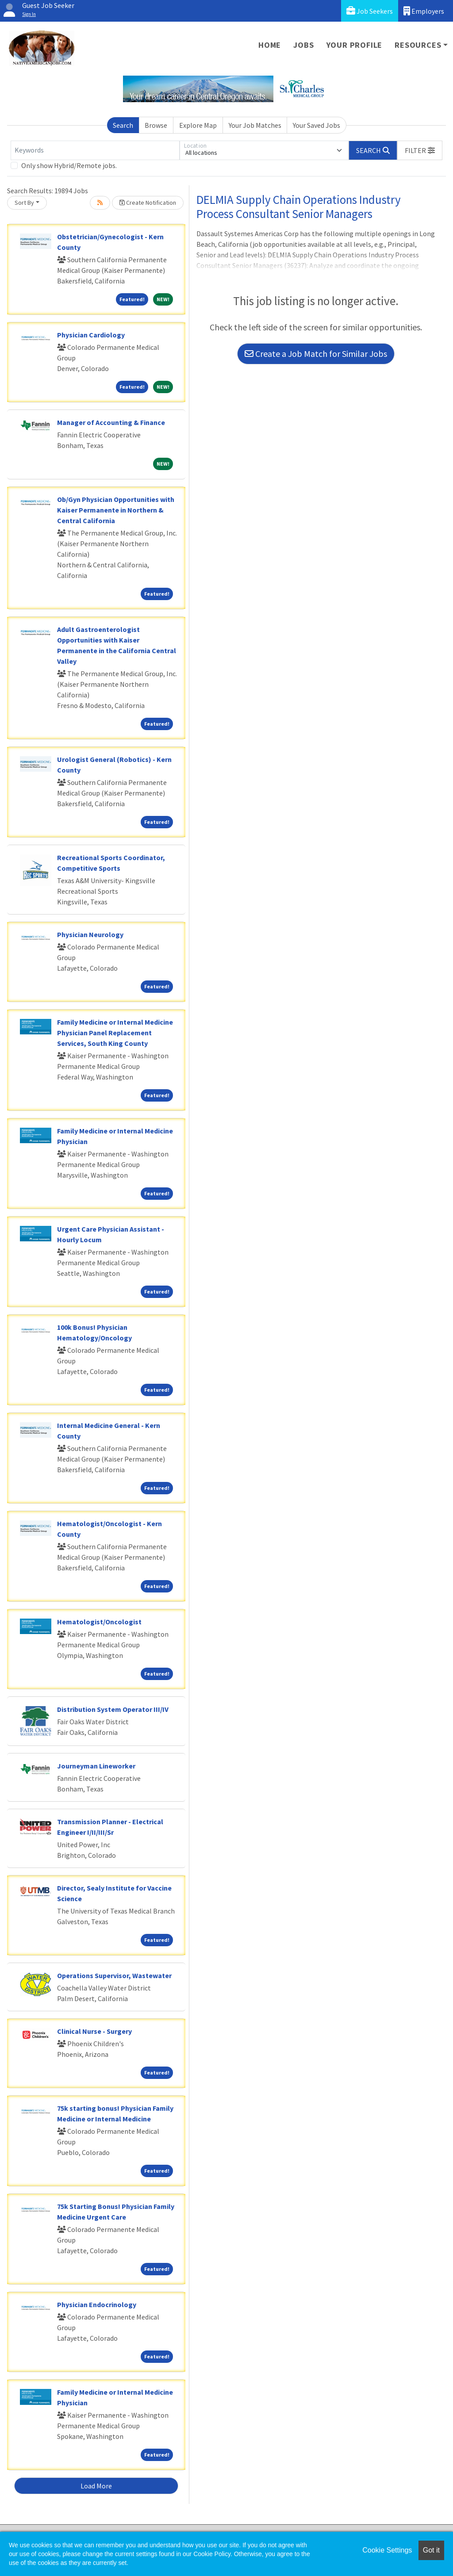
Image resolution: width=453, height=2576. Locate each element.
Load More (96, 2485)
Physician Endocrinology (96, 2304)
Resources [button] (418, 45)
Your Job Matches (255, 125)
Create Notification (147, 203)
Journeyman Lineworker (96, 1765)
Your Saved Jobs (316, 125)
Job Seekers (369, 10)
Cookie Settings (387, 2550)
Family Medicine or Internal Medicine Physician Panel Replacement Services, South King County (115, 1033)
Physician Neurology (90, 934)
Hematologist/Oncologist (99, 1621)
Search (123, 125)
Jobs (303, 45)
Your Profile (354, 45)
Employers (423, 10)
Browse (156, 125)
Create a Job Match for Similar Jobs (316, 353)
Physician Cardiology (91, 334)
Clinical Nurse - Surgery (94, 2031)
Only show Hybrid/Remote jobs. (69, 165)
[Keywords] (95, 150)
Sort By (24, 203)
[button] (419, 150)
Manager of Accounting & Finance (111, 422)
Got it (431, 2550)
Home (269, 45)
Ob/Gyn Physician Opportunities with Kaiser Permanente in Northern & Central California (115, 510)
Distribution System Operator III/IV (113, 1709)
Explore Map (198, 125)
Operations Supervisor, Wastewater (114, 1975)
